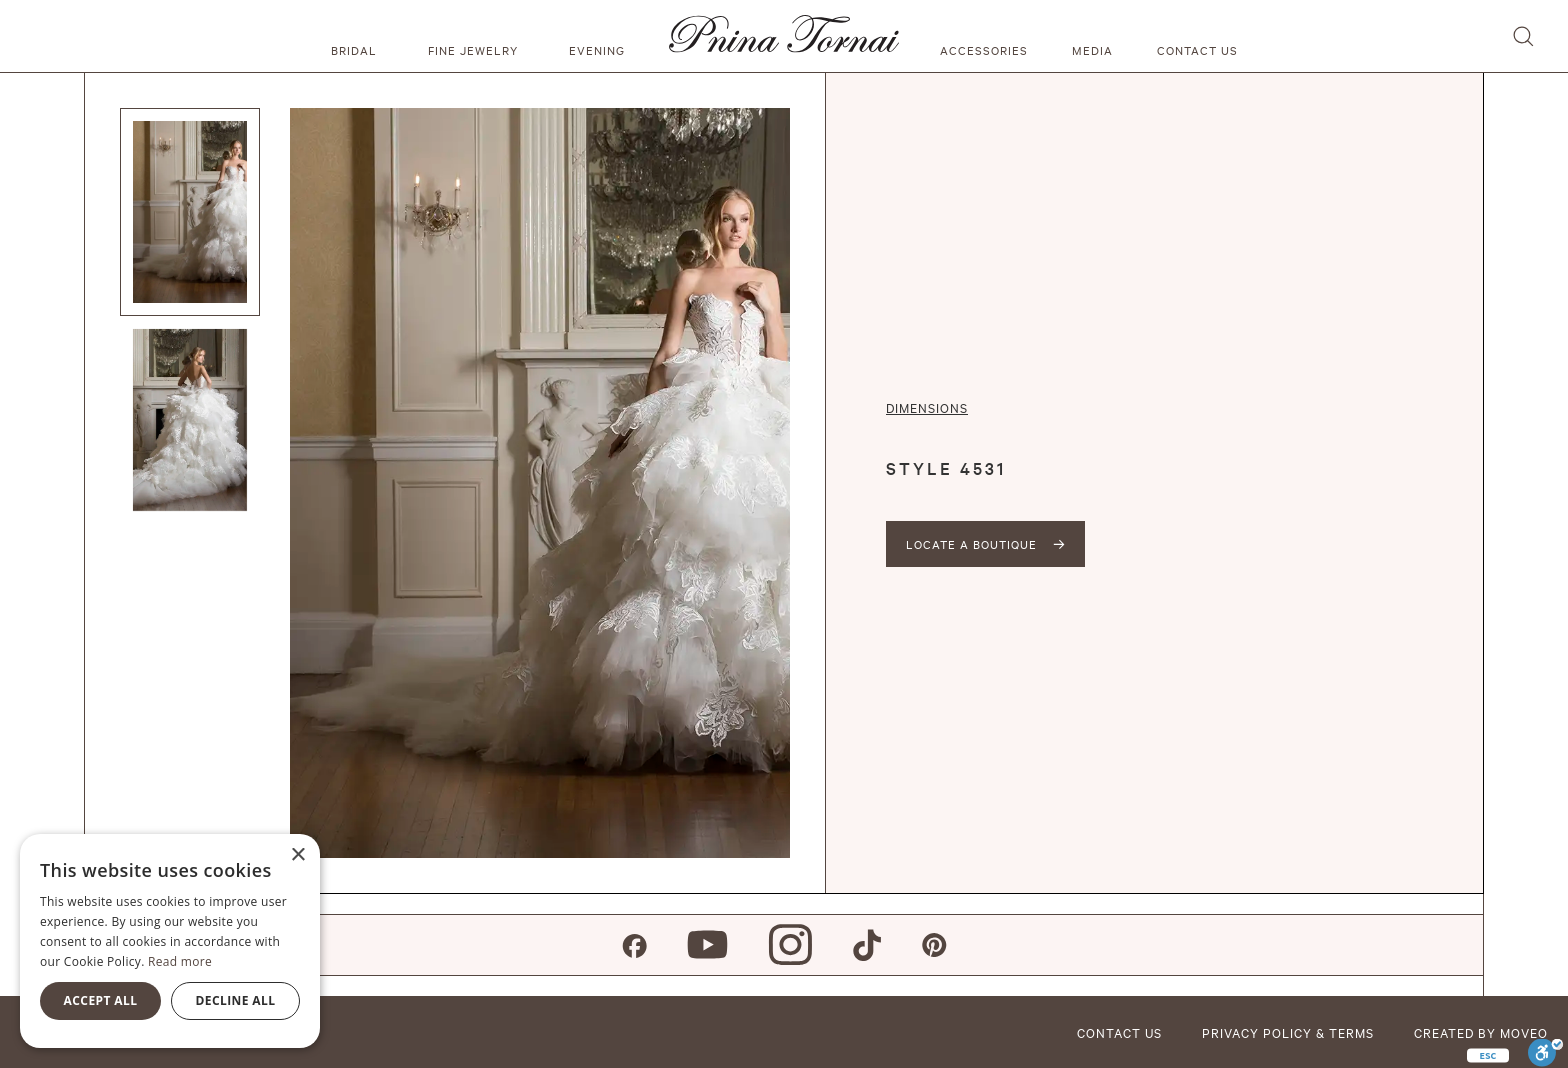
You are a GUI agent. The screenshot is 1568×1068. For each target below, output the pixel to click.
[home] (784, 36)
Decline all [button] (236, 1000)
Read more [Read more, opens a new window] (180, 961)
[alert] (170, 941)
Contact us (1197, 50)
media (1092, 50)
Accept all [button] (101, 1000)
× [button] (297, 855)
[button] (357, 36)
